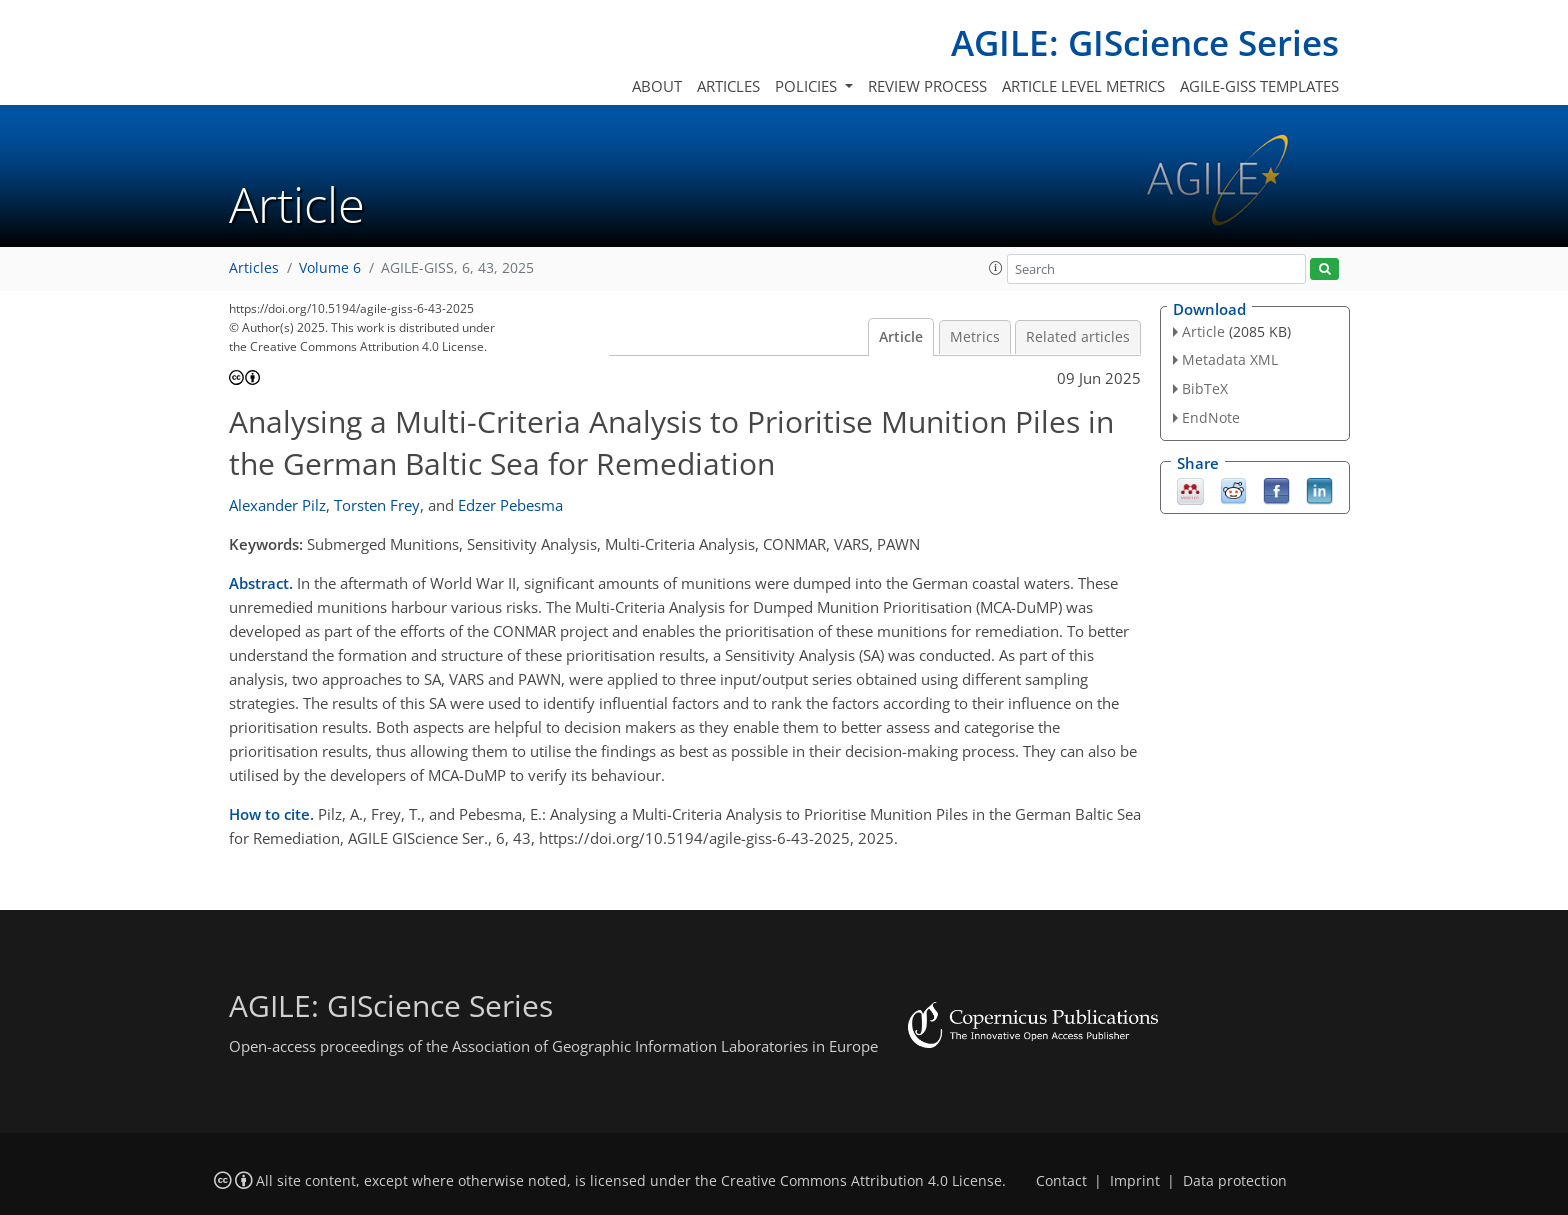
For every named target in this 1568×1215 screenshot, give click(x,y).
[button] (996, 268)
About (657, 86)
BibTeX (1205, 388)
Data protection (1235, 1181)
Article (901, 337)
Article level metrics (1083, 86)
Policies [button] (808, 86)
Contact (1061, 1181)
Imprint (1135, 1181)
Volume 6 (330, 268)
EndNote (1211, 417)
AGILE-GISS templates (1259, 86)
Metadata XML (1230, 359)
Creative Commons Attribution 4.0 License (861, 1181)
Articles (728, 86)
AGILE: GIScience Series (1145, 42)
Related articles (1078, 337)
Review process (927, 86)
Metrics (975, 337)
